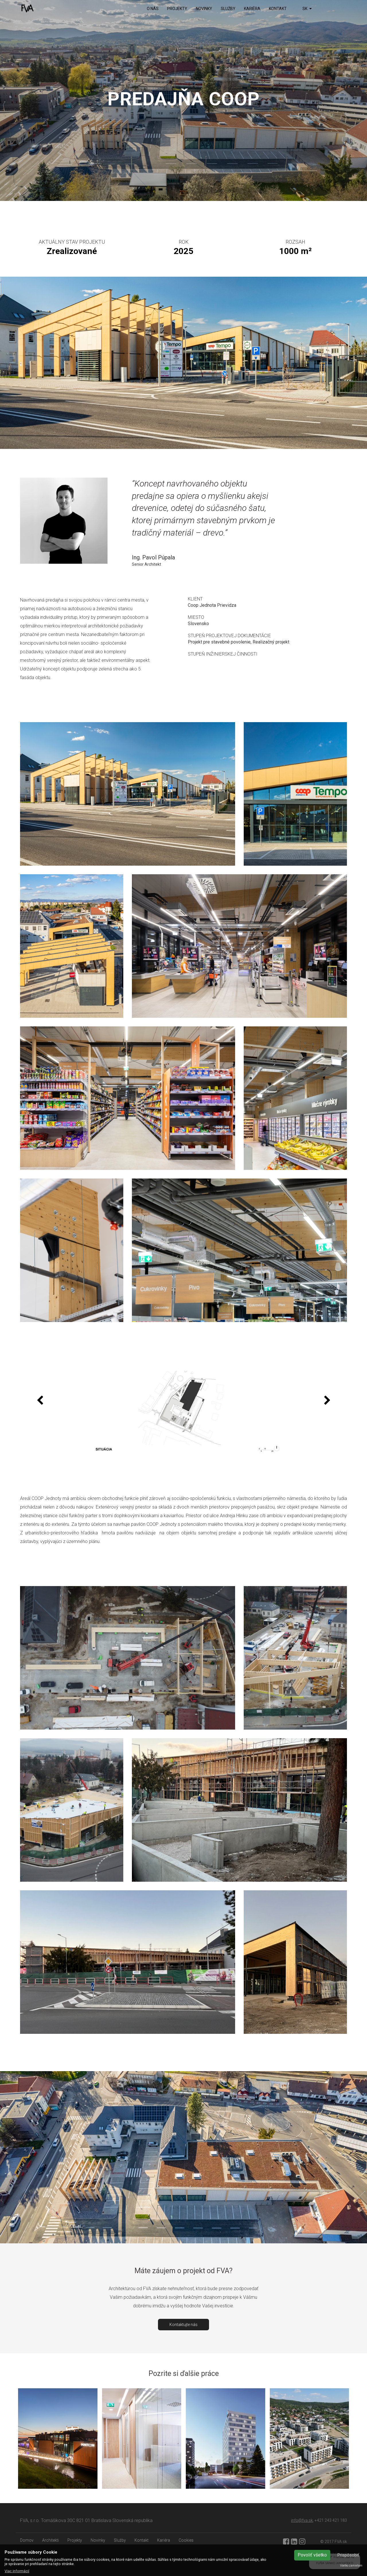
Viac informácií (17, 2571)
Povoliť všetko (312, 2555)
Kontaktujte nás (183, 2324)
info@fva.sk (302, 2520)
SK (307, 8)
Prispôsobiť (348, 2555)
